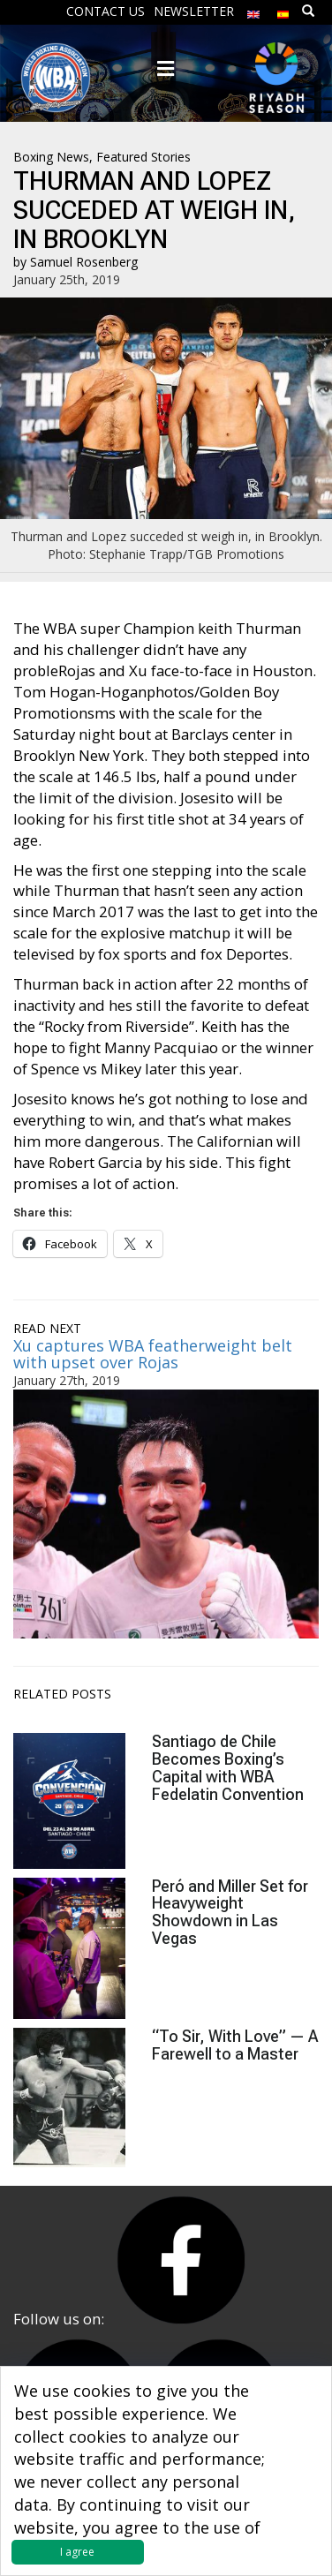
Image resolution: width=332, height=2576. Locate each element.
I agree (77, 2551)
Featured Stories (143, 156)
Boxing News (51, 156)
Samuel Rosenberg (84, 261)
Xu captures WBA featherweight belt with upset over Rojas (152, 1354)
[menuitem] (253, 10)
